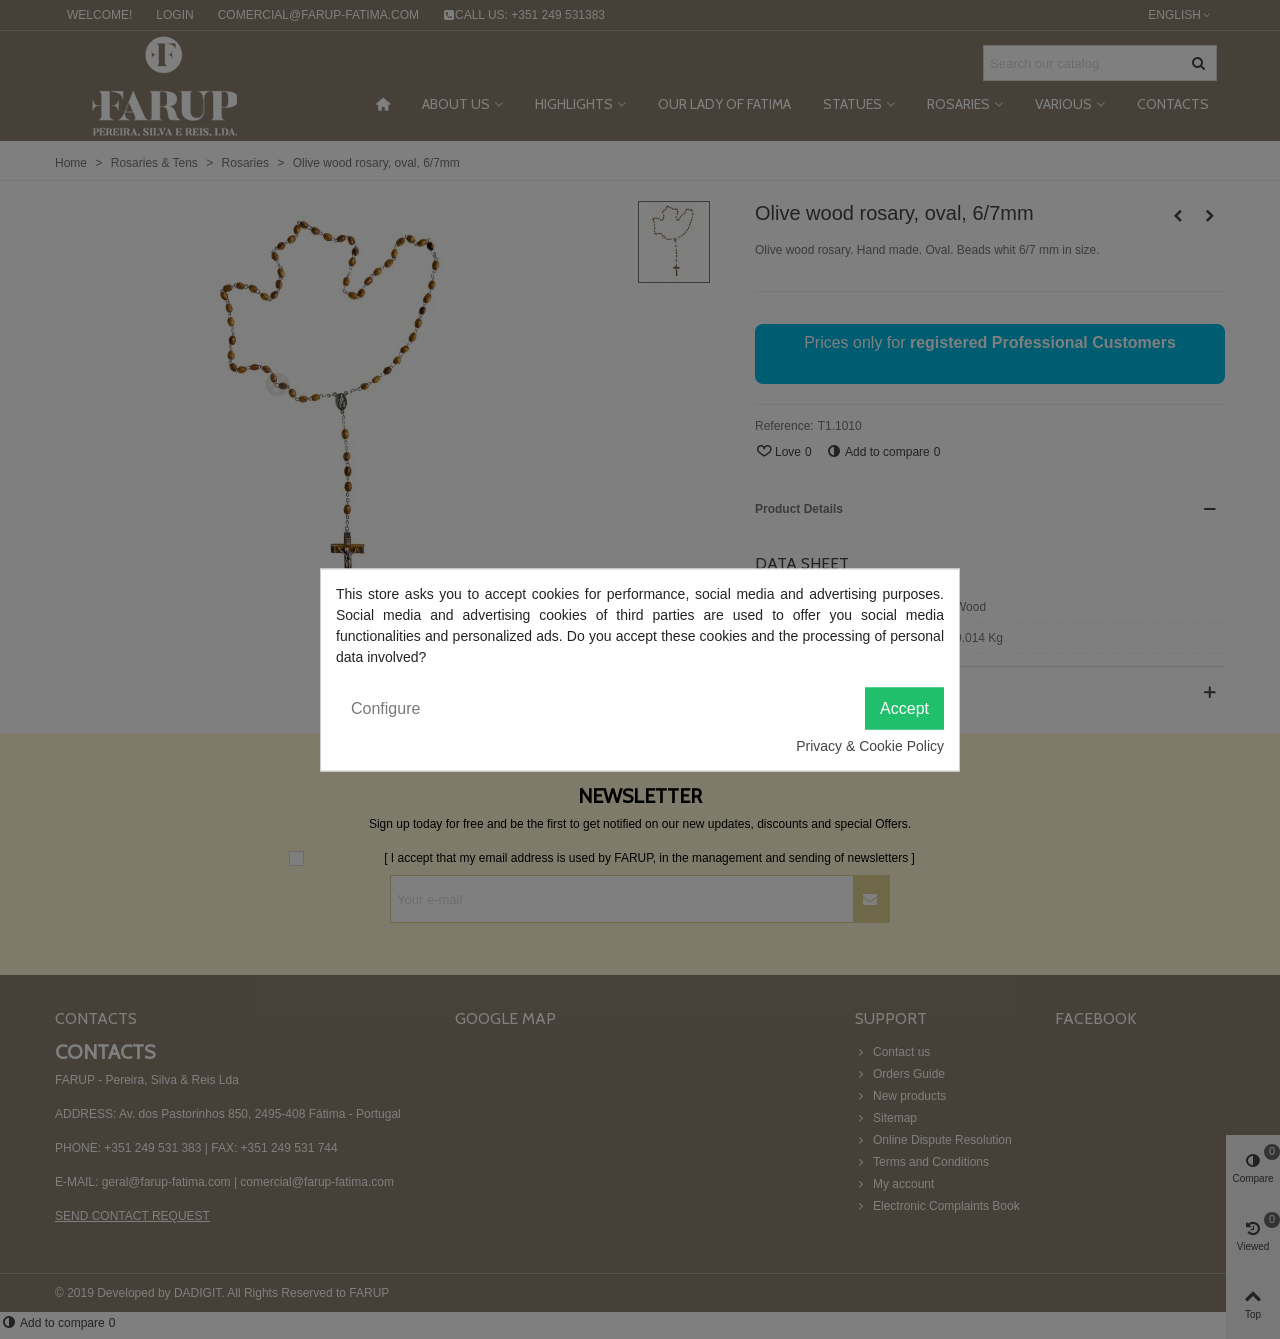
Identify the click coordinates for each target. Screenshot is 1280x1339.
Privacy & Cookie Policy (870, 745)
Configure (385, 707)
